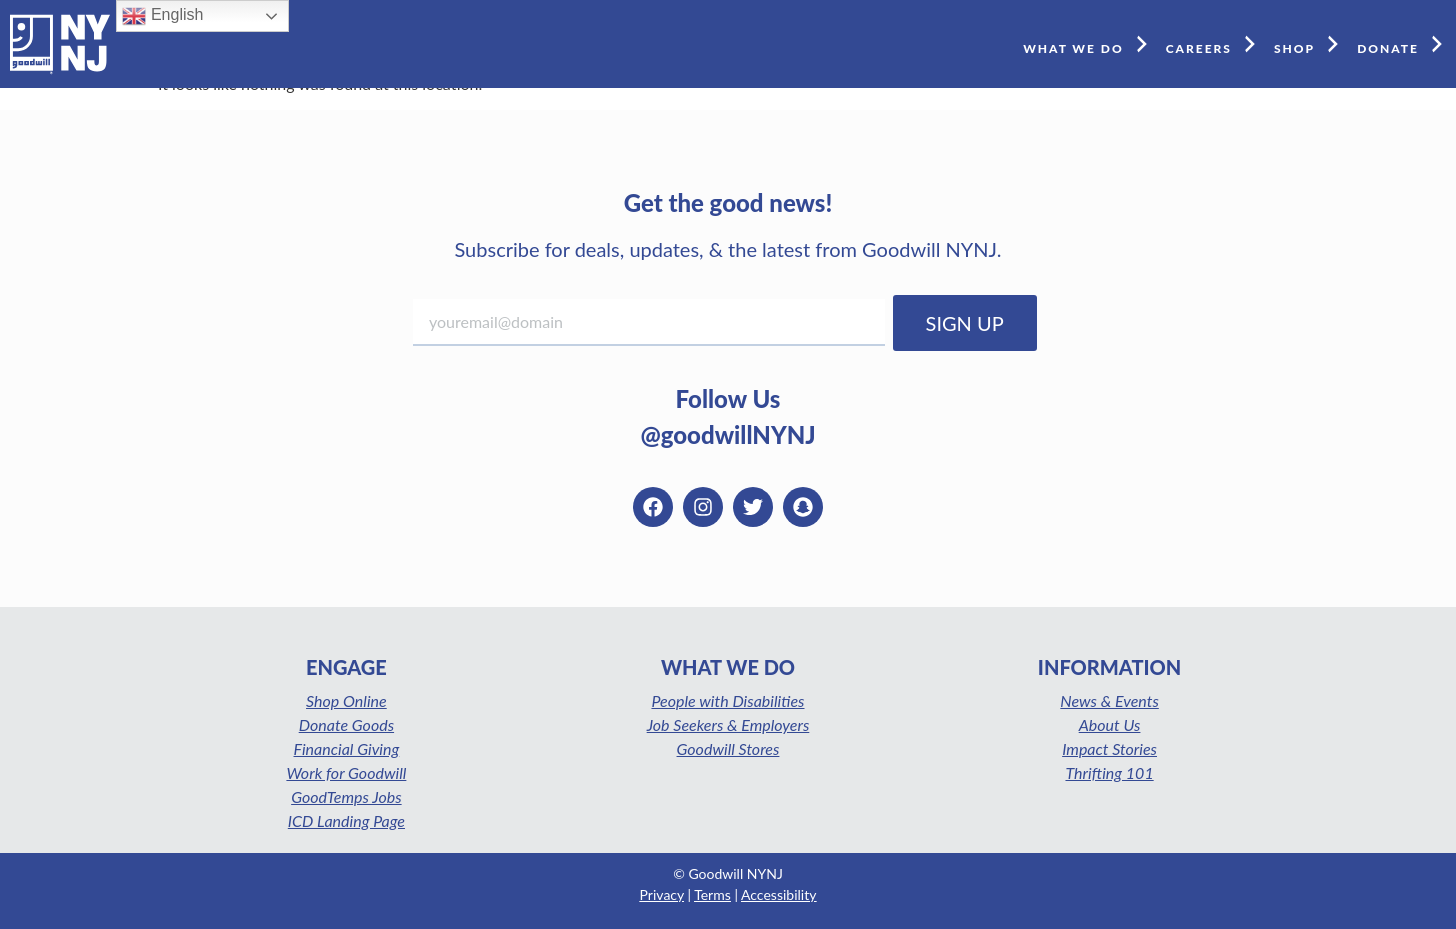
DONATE (1404, 43)
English (162, 16)
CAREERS (1215, 43)
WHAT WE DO (1089, 43)
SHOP (1310, 43)
